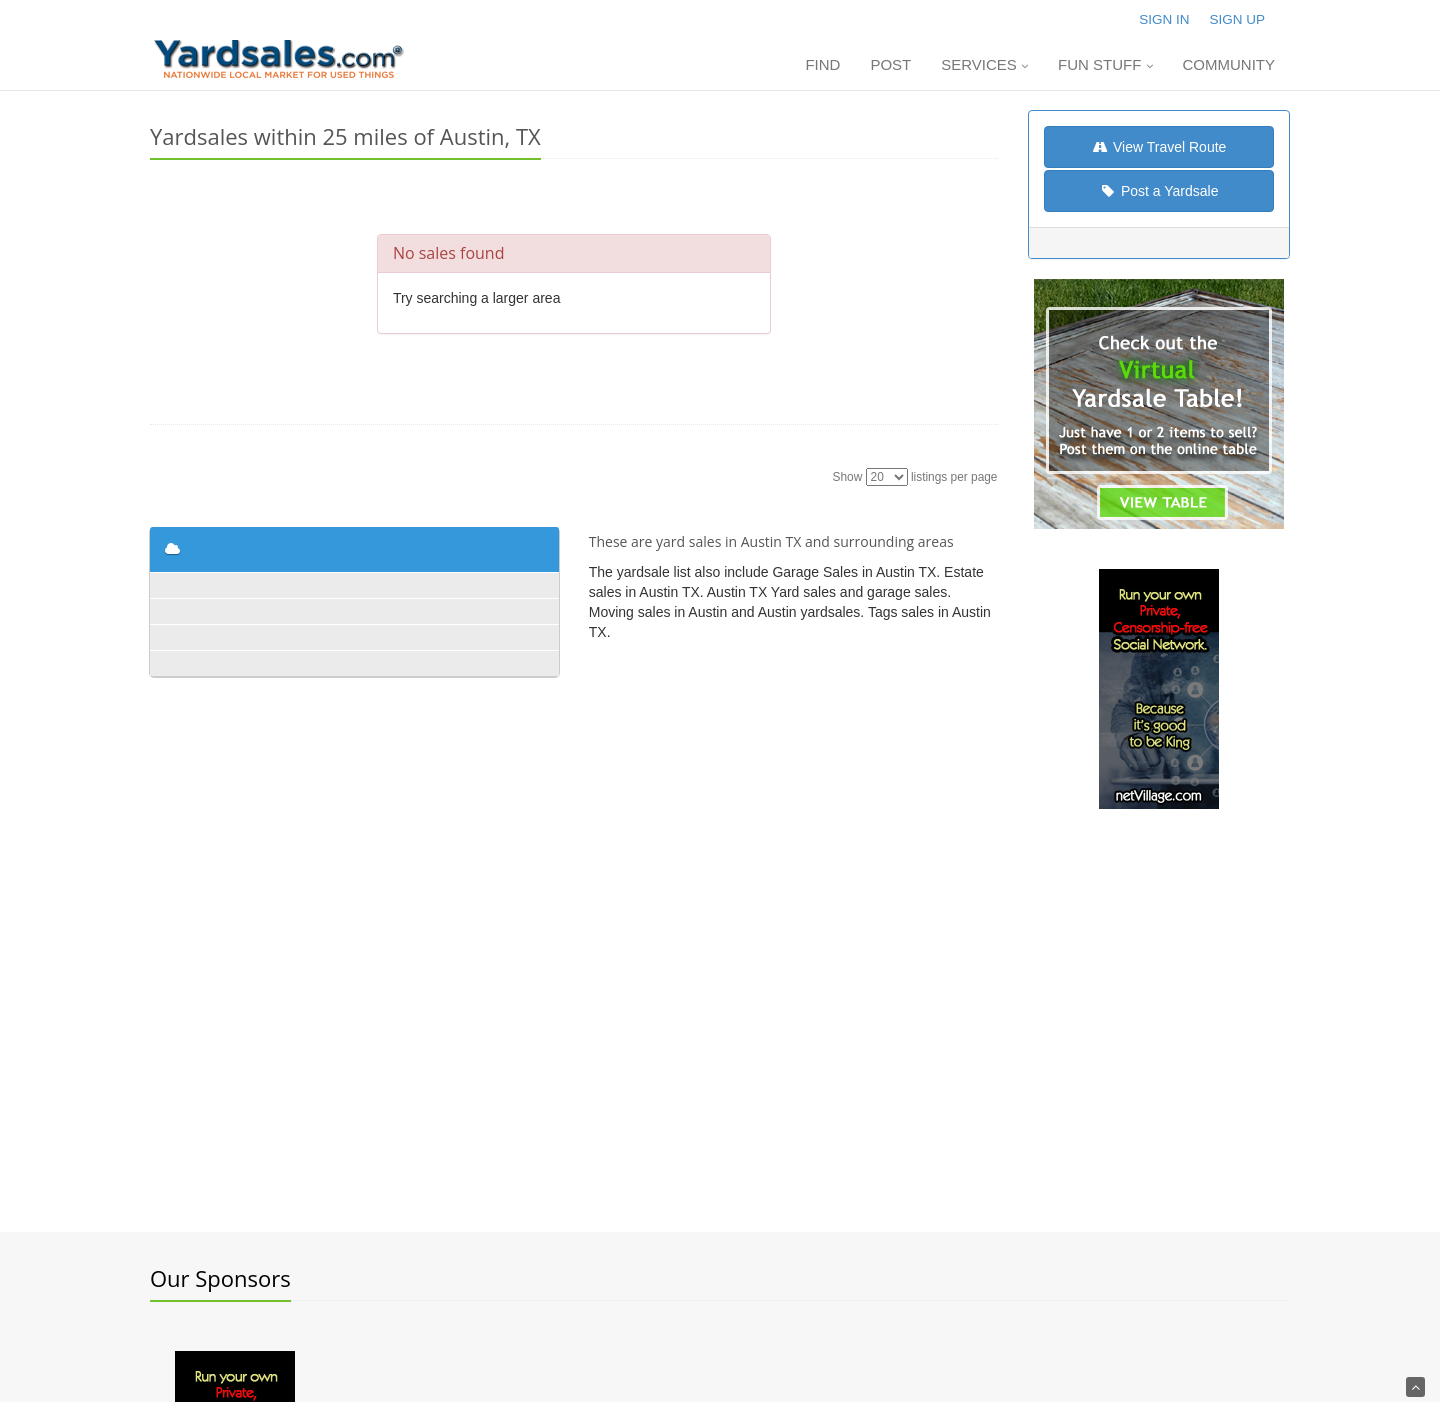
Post (890, 64)
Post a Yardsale (1158, 191)
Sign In (1164, 19)
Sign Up (1237, 19)
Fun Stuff (1105, 64)
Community (1229, 64)
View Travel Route (1158, 147)
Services (984, 64)
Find (822, 64)
